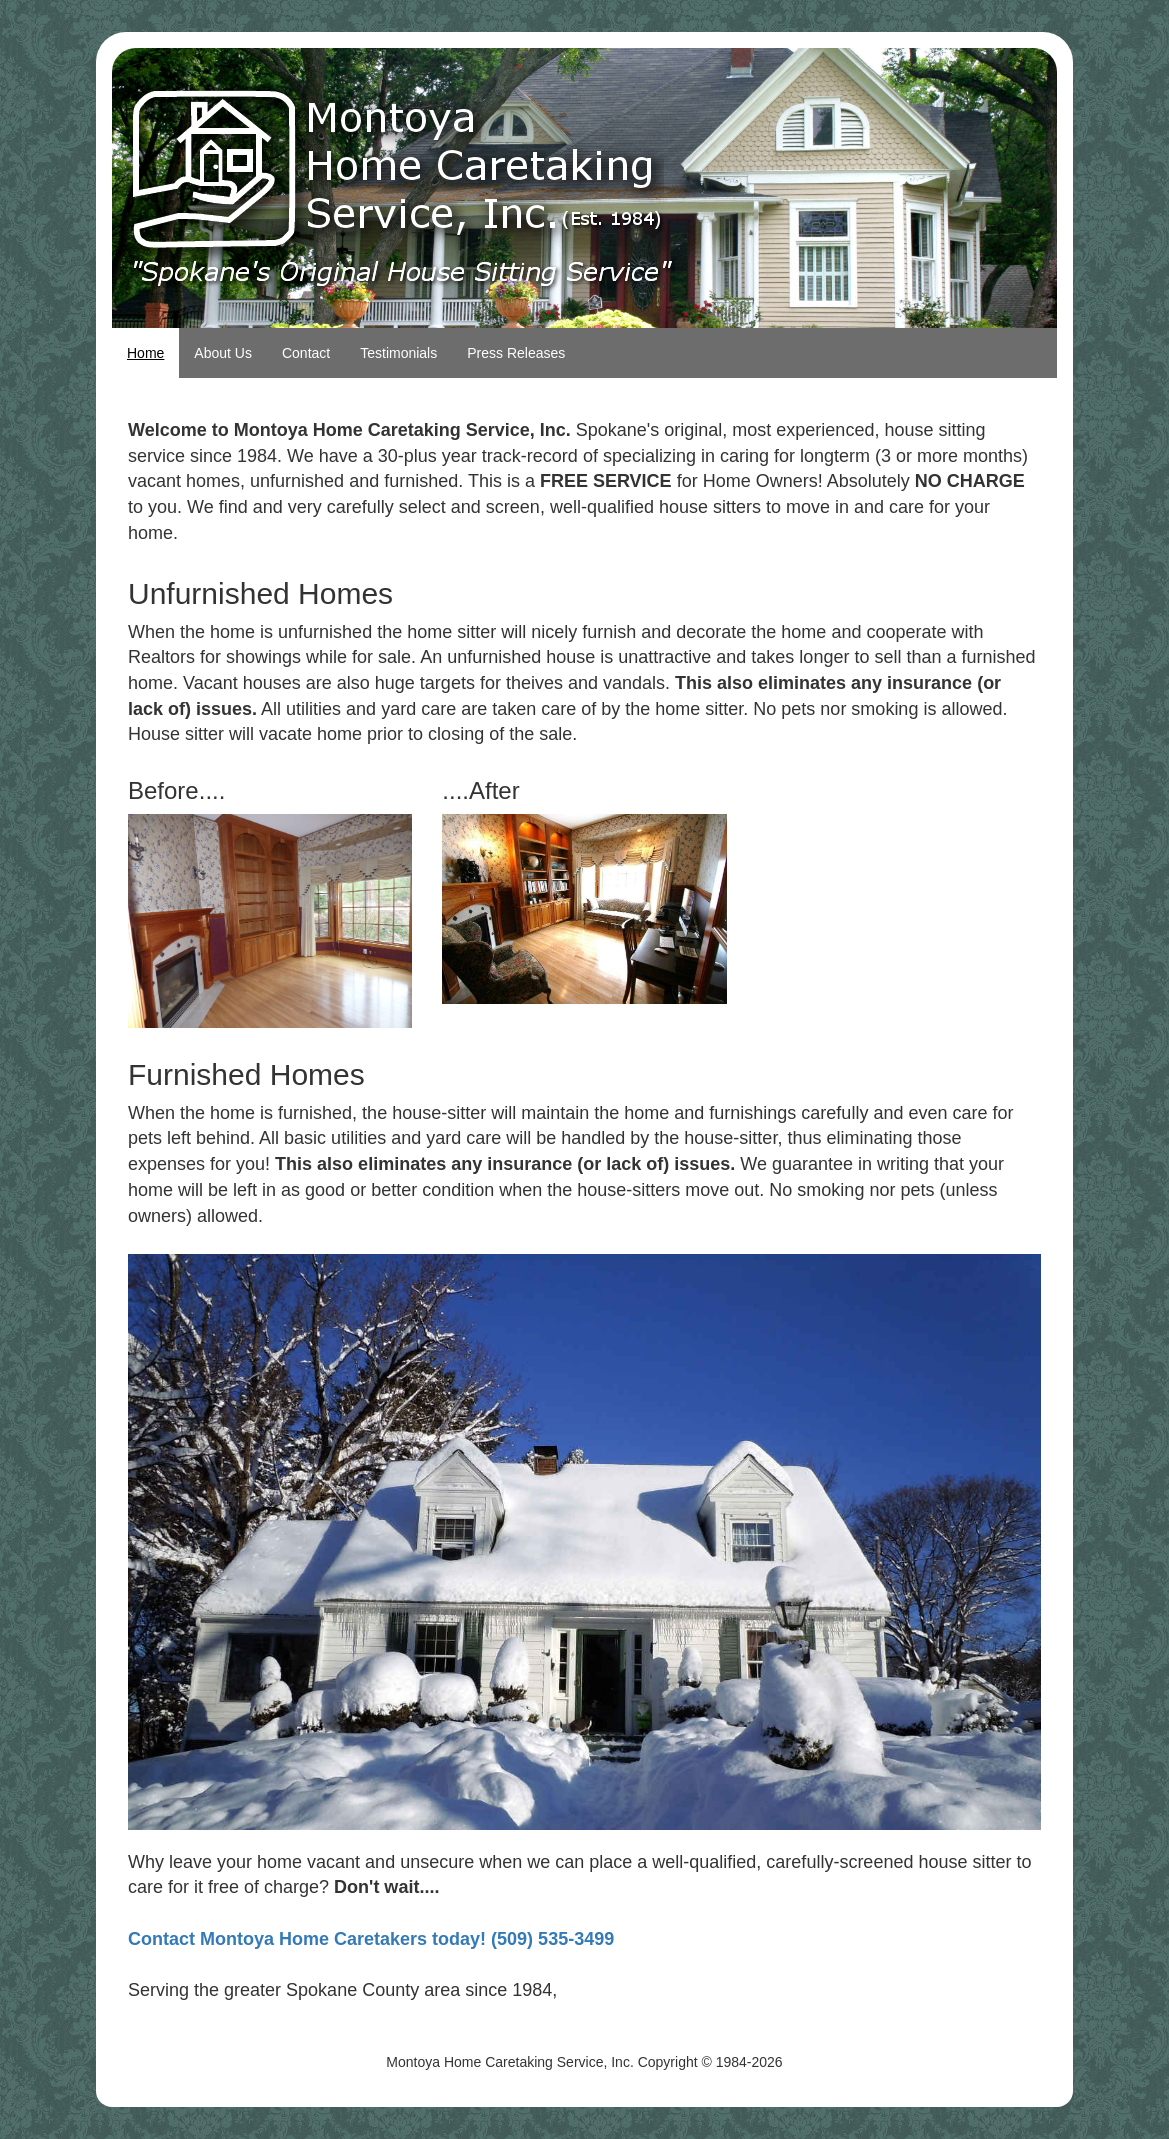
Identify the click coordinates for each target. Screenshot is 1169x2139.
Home (145, 353)
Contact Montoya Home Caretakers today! (307, 1939)
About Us (223, 353)
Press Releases (516, 353)
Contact (306, 353)
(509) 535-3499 (552, 1939)
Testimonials (398, 353)
